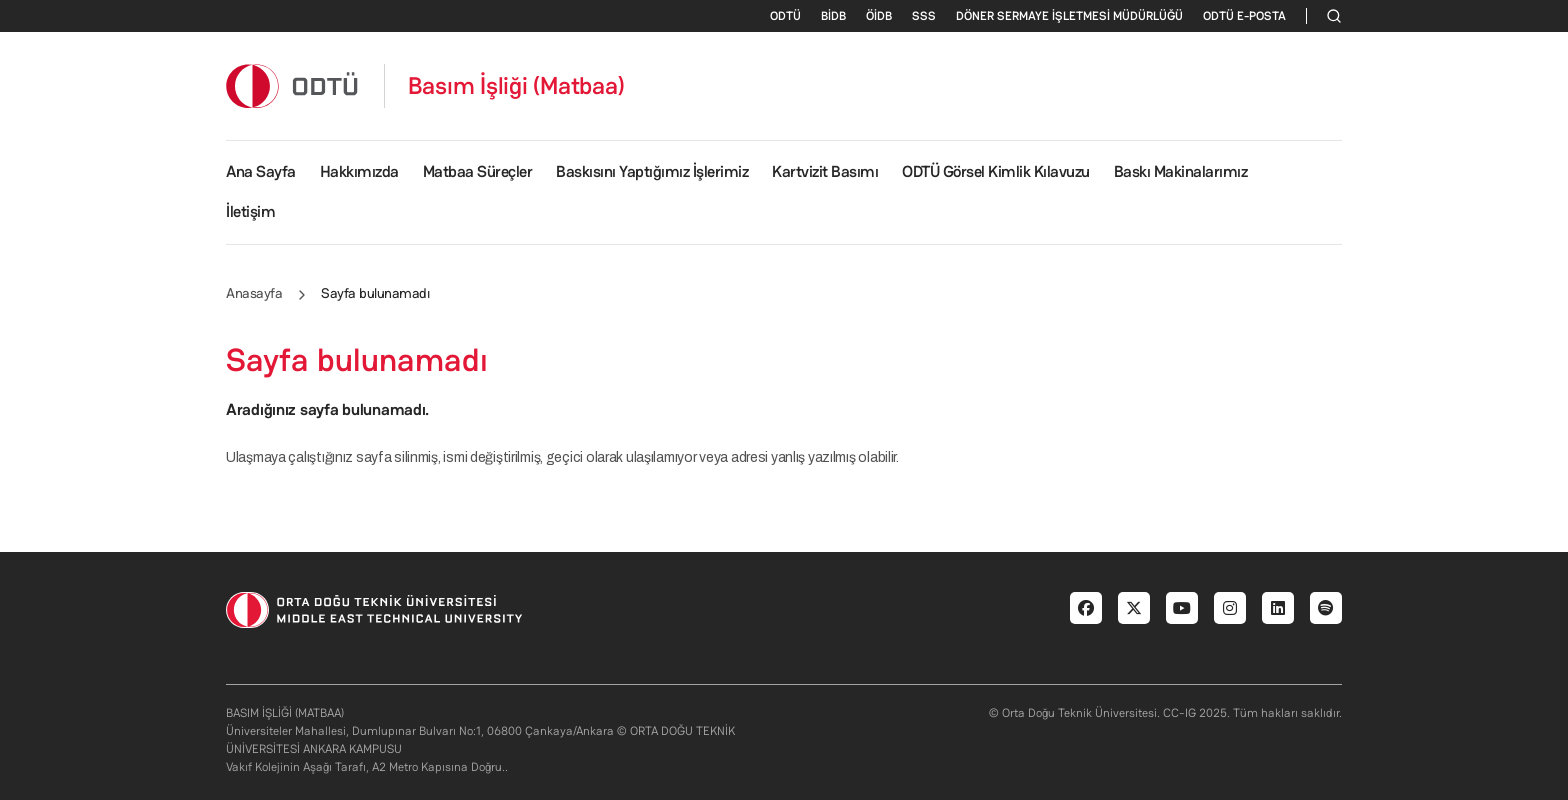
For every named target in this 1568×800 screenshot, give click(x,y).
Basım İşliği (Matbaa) (516, 86)
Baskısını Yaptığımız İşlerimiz (652, 171)
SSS (924, 16)
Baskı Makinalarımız (1181, 171)
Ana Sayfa (261, 171)
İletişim (250, 211)
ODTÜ (785, 16)
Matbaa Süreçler (478, 171)
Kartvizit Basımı (825, 171)
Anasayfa (254, 293)
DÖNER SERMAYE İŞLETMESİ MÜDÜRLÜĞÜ (1069, 16)
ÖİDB (879, 16)
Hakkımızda (359, 171)
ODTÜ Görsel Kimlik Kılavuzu (996, 171)
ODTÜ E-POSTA (1244, 16)
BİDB (833, 16)
